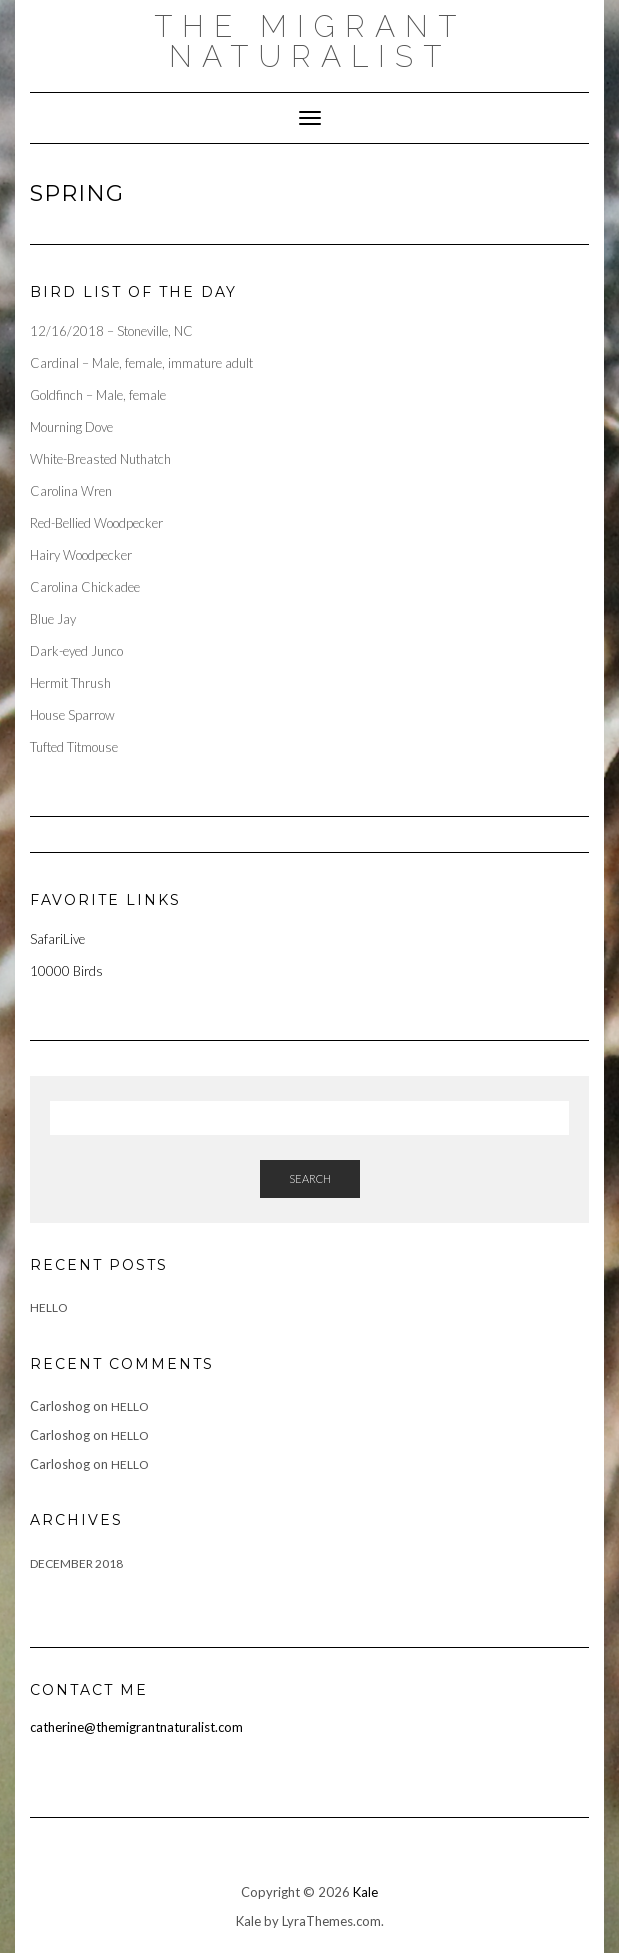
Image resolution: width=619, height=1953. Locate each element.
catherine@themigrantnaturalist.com (136, 1727)
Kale (365, 1892)
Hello (49, 1307)
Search (310, 1178)
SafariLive (57, 939)
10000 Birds (66, 971)
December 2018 (76, 1563)
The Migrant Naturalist (310, 41)
